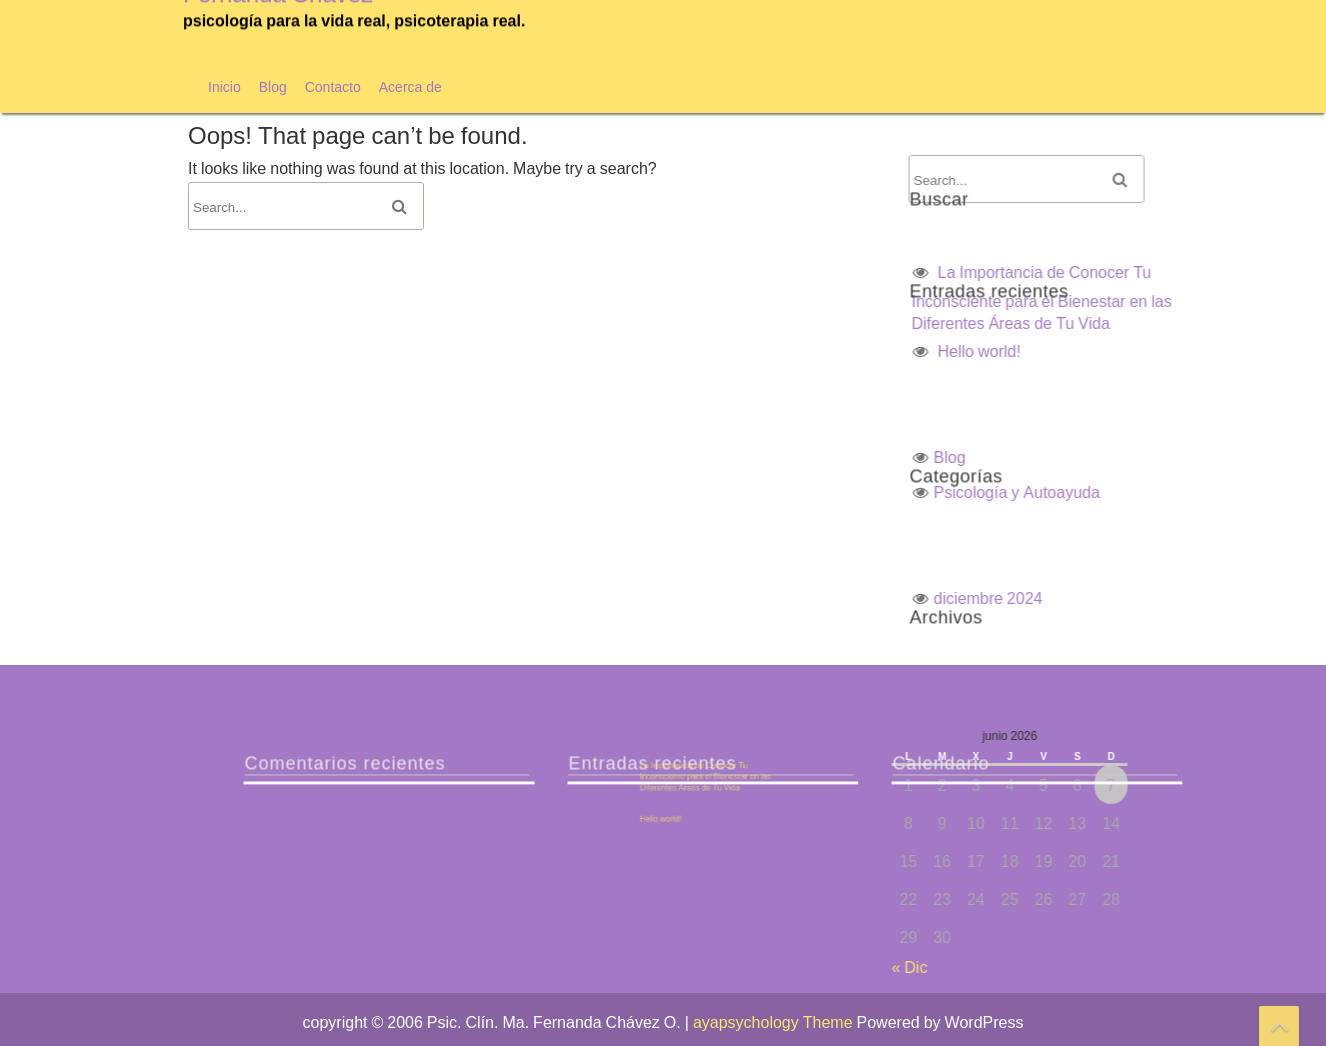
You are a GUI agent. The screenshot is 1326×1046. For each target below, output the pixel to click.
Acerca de (410, 86)
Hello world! (1196, 351)
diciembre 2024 (1205, 598)
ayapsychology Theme (775, 1022)
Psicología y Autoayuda (1234, 492)
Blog (273, 86)
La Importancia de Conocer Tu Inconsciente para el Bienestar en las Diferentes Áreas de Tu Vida (925, 778)
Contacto (333, 86)
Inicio (224, 86)
